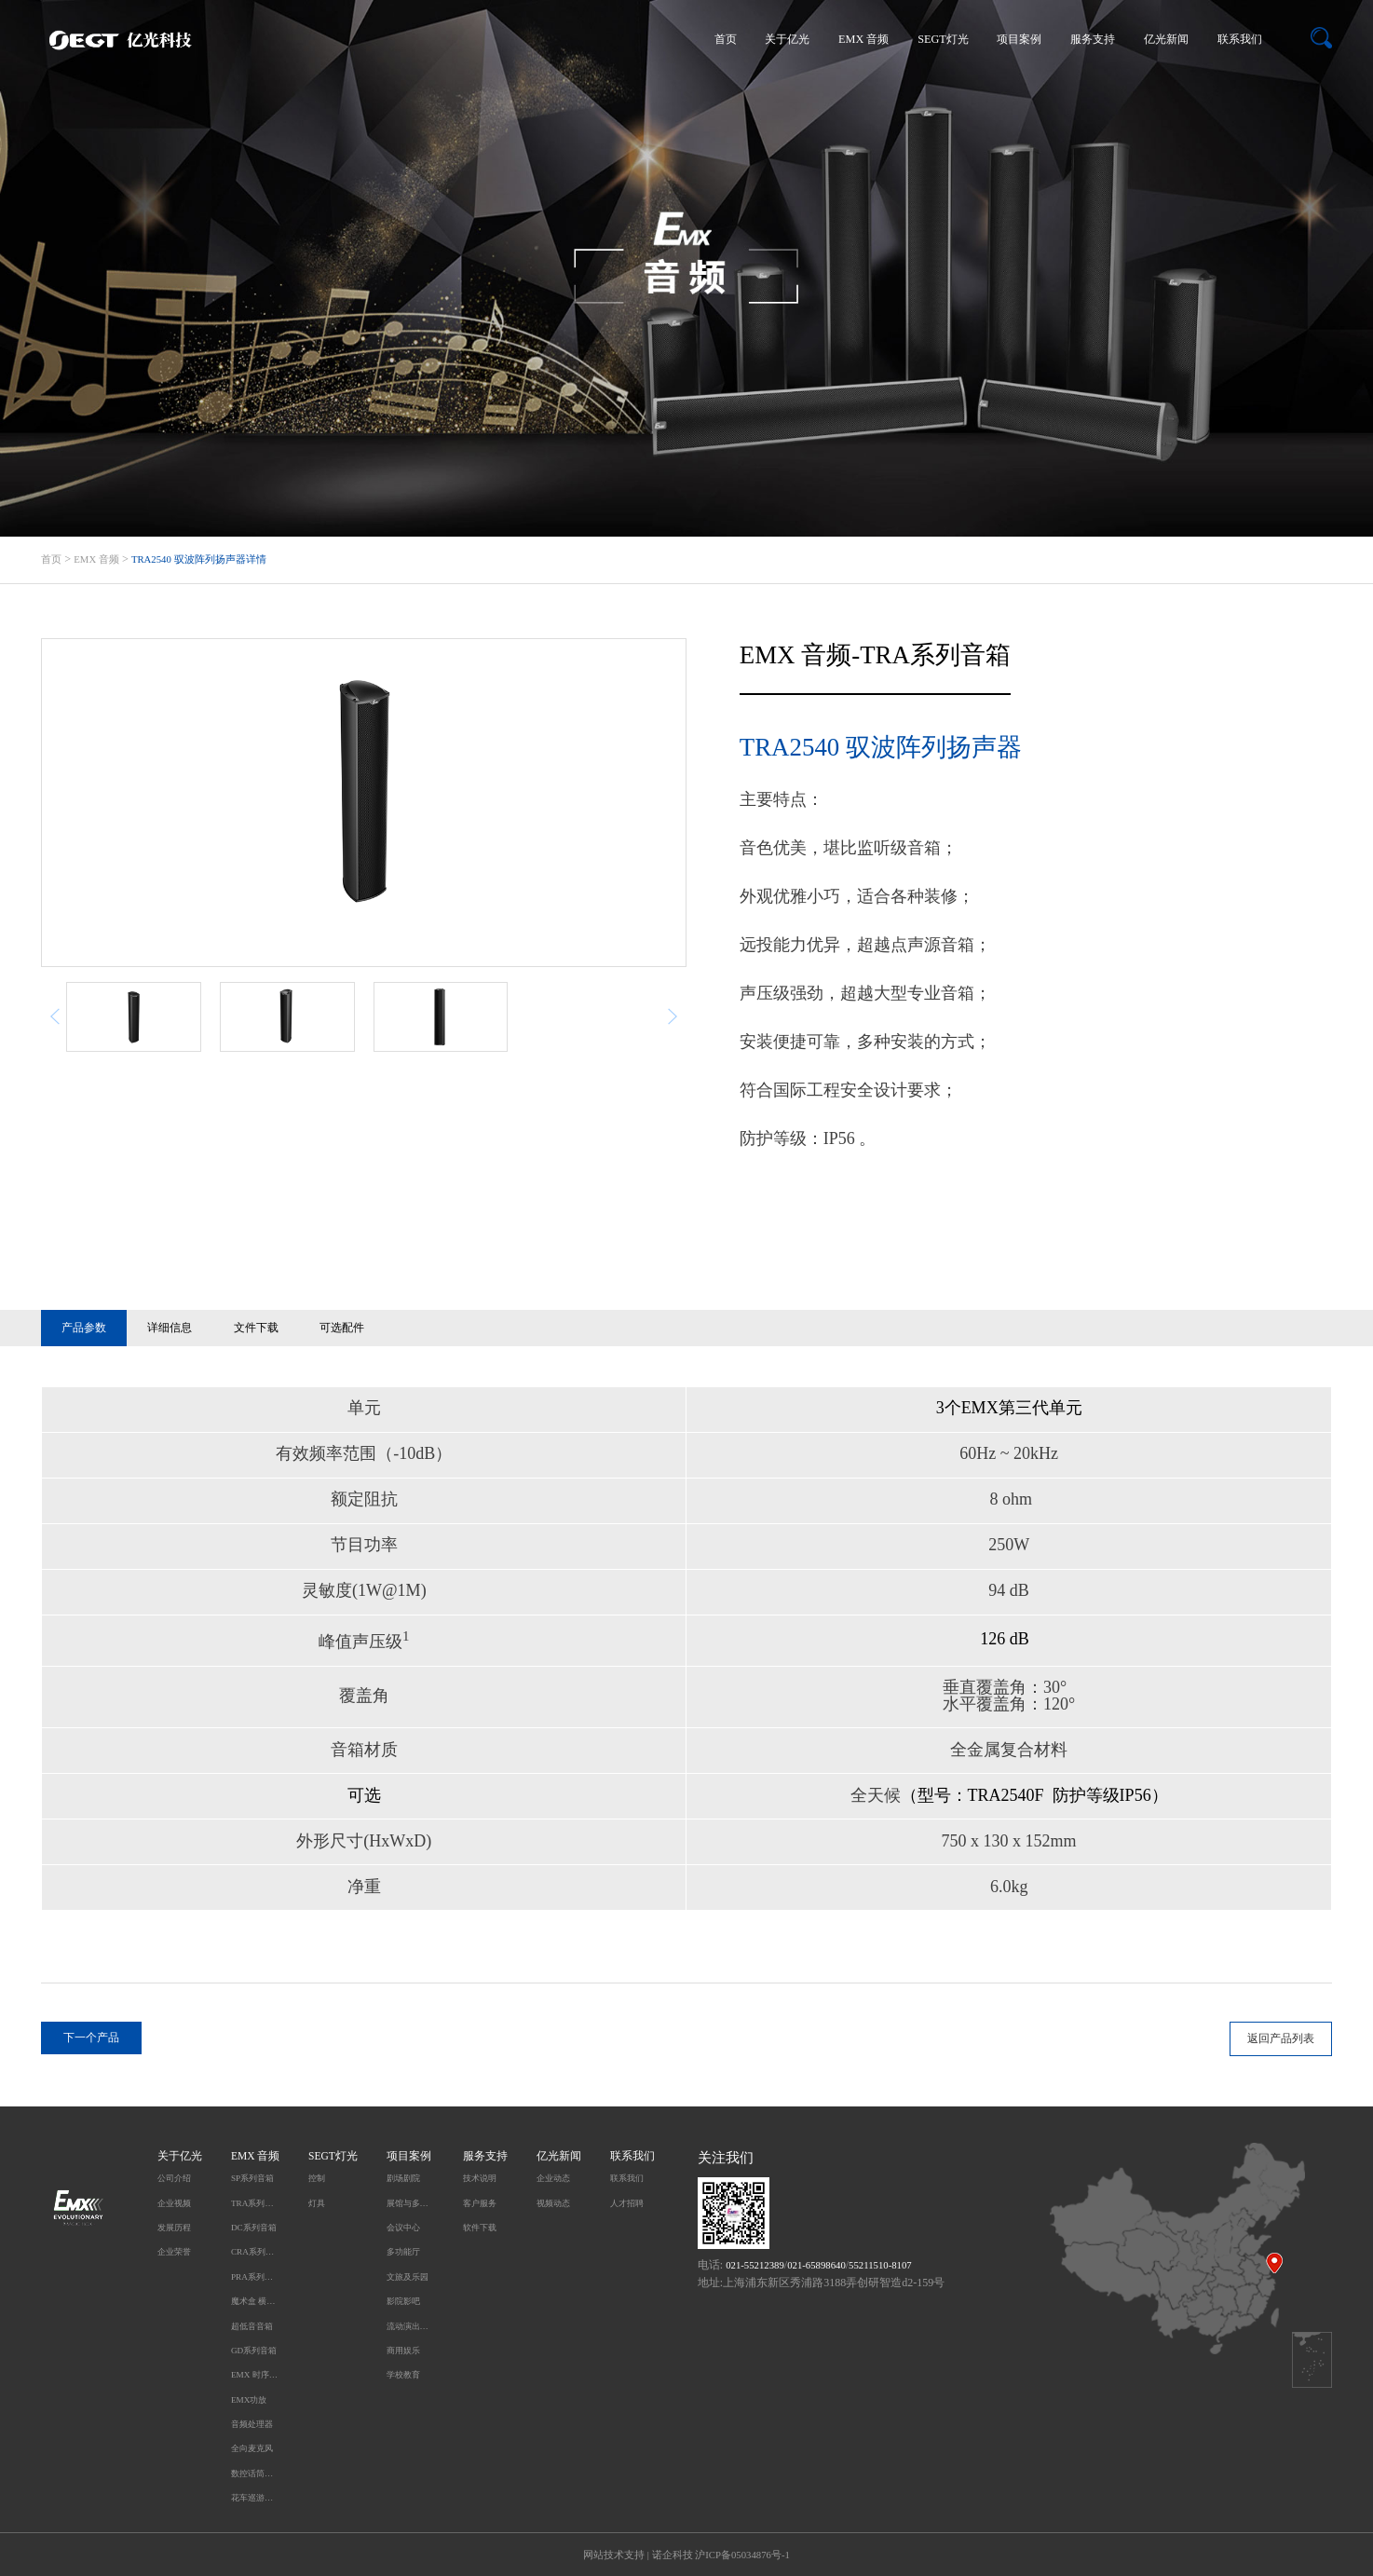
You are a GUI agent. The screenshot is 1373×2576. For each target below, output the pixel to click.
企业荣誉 (174, 2251)
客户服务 (479, 2203)
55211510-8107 (880, 2264)
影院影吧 (403, 2301)
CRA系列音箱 (255, 2251)
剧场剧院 (403, 2178)
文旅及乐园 (407, 2277)
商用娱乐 (403, 2350)
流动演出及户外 (411, 2326)
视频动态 (553, 2203)
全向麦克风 (252, 2448)
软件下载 (479, 2227)
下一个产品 (91, 2037)
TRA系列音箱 (255, 2203)
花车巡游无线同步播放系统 (255, 2497)
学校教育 (403, 2374)
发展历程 (174, 2227)
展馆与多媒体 (411, 2203)
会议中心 (403, 2227)
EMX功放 (248, 2400)
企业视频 (174, 2203)
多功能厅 (403, 2251)
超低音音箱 (252, 2326)
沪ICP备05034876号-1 (742, 2554)
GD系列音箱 (254, 2350)
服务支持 (1092, 39)
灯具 (316, 2203)
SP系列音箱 (252, 2178)
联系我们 (1239, 39)
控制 (316, 2178)
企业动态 (553, 2178)
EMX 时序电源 (255, 2374)
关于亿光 (787, 39)
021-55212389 (755, 2264)
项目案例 (1019, 39)
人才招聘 (627, 2203)
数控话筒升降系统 (255, 2473)
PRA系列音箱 (255, 2277)
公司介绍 (174, 2178)
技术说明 (479, 2178)
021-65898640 (816, 2264)
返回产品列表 (1280, 2038)
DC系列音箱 (254, 2227)
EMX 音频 (863, 39)
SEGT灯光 (943, 39)
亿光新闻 (1166, 39)
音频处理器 (252, 2424)
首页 (725, 39)
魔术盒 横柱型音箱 (255, 2301)
